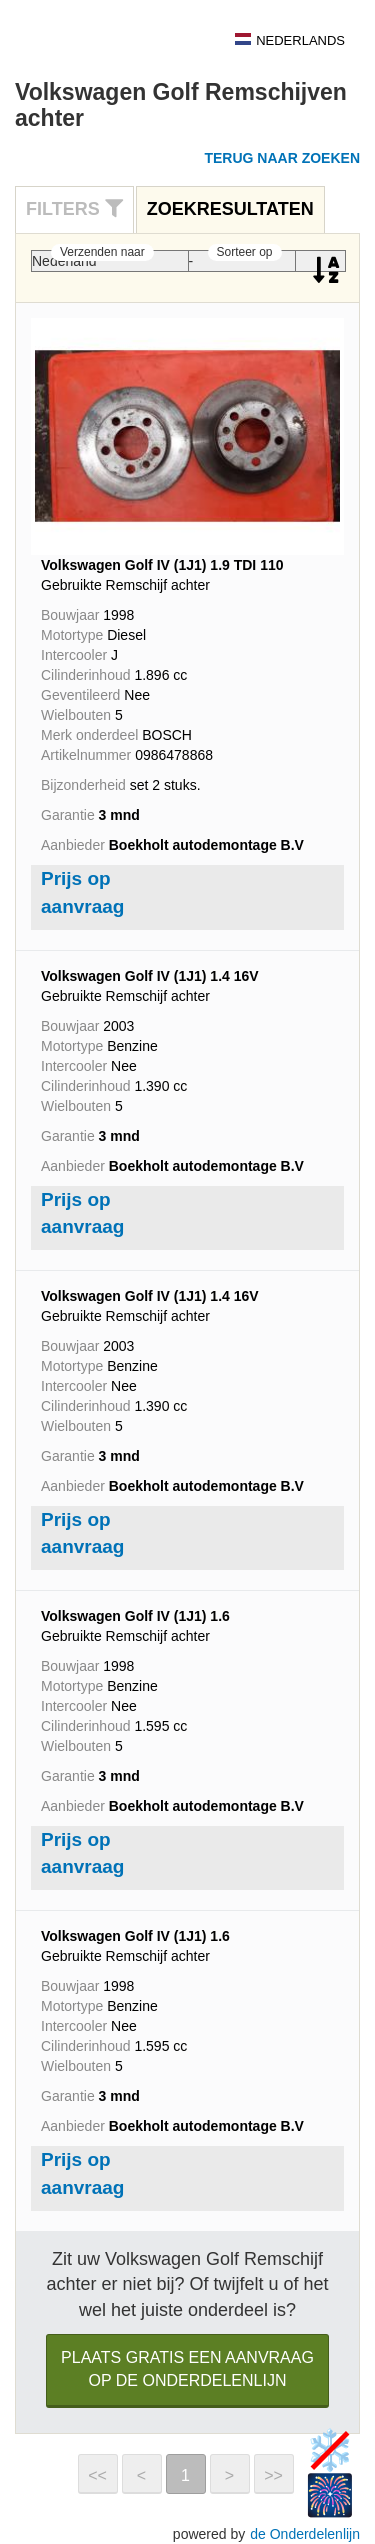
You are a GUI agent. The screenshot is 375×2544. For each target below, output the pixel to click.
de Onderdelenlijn (305, 2534)
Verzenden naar (102, 252)
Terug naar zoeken (282, 158)
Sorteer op (245, 252)
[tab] (74, 210)
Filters (74, 209)
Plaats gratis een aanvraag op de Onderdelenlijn (187, 2369)
